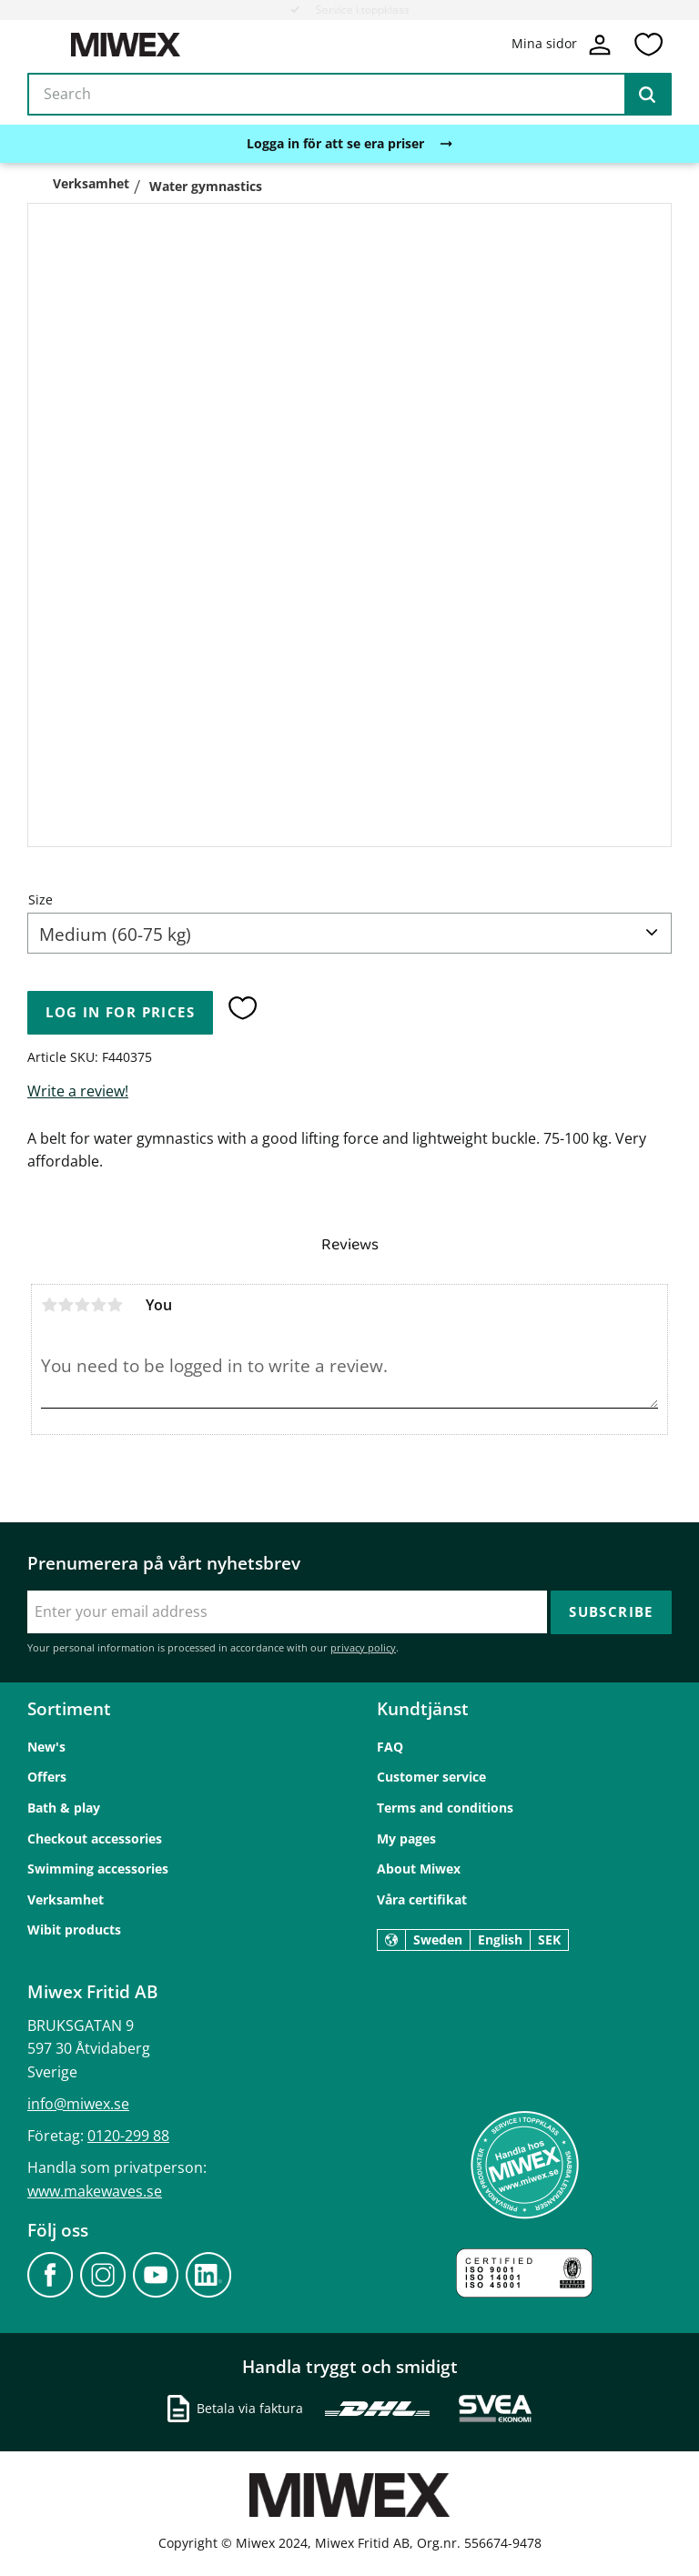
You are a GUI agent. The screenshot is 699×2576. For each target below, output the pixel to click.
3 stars (82, 1305)
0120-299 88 (128, 2136)
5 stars (114, 1305)
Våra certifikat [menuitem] (422, 1899)
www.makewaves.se (94, 2191)
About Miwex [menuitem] (419, 1868)
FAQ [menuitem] (390, 1746)
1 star (49, 1305)
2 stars (65, 1305)
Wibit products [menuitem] (74, 1929)
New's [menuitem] (46, 1746)
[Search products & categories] (349, 95)
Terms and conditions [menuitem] (445, 1807)
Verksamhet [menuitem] (65, 1899)
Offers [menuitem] (46, 1776)
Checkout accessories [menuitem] (94, 1838)
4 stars (98, 1305)
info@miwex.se (78, 2104)
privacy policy (363, 1647)
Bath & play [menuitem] (63, 1807)
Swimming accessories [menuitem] (97, 1868)
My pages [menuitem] (406, 1838)
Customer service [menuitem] (431, 1776)
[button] (648, 44)
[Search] (647, 95)
